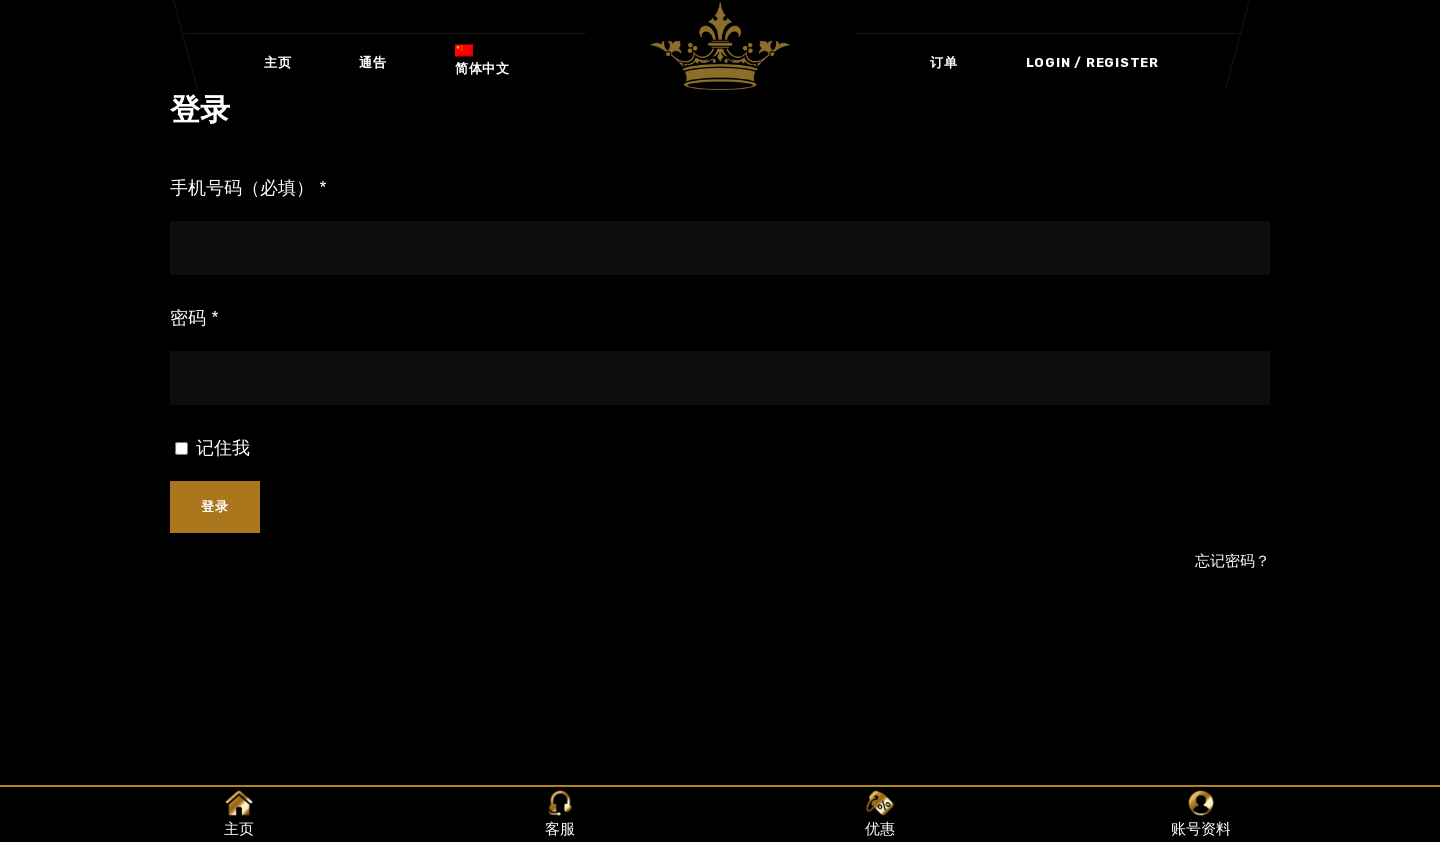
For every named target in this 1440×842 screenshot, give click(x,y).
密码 (194, 318)
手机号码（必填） (248, 188)
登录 (215, 506)
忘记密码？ (1232, 561)
